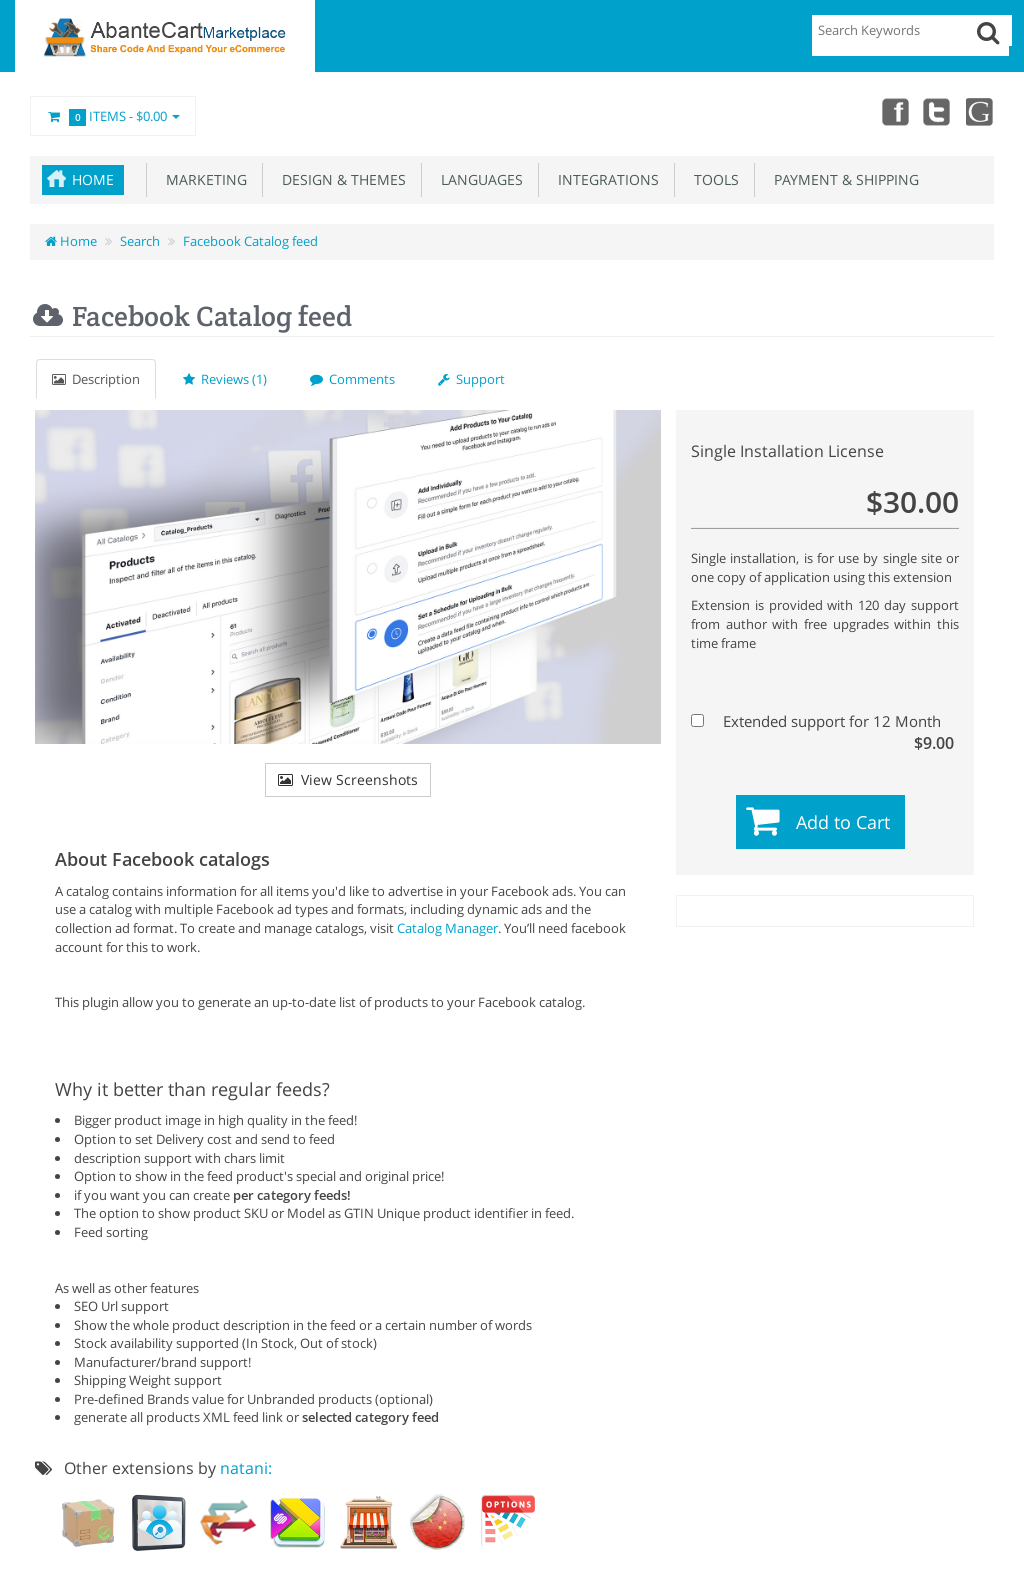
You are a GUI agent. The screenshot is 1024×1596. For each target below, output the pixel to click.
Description (96, 379)
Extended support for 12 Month (822, 721)
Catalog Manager (447, 928)
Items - (113, 117)
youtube (980, 111)
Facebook (892, 111)
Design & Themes (340, 179)
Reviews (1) (225, 379)
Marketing (202, 179)
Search (140, 241)
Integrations (604, 179)
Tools (712, 179)
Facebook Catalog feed (250, 241)
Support (471, 379)
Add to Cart (843, 822)
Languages (478, 179)
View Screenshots (348, 779)
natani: (246, 1468)
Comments (352, 379)
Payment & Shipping (842, 179)
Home (93, 179)
